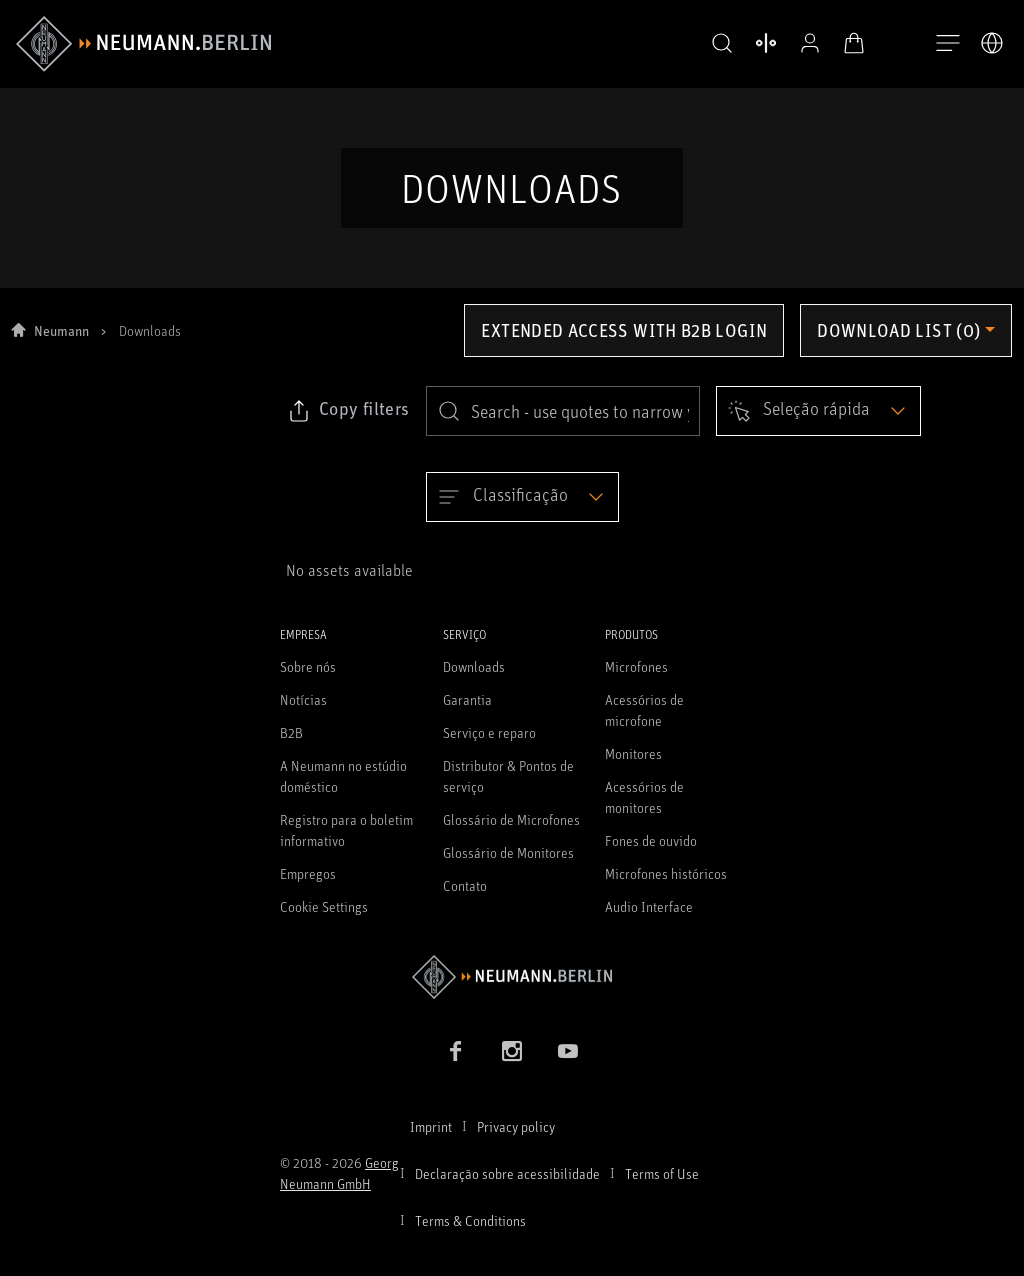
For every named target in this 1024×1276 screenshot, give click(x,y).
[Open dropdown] (818, 424)
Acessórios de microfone (644, 723)
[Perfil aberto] (796, 43)
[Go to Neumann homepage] (512, 989)
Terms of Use (662, 1186)
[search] (563, 424)
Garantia (467, 712)
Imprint (431, 1139)
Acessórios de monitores (644, 810)
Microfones (636, 679)
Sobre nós (308, 679)
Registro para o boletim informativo (346, 843)
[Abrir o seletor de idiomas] (992, 43)
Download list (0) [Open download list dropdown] (898, 343)
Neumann (61, 343)
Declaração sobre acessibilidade (507, 1186)
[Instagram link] (512, 1064)
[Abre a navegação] (948, 44)
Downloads (474, 679)
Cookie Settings (324, 919)
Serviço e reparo (489, 745)
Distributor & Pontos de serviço (508, 789)
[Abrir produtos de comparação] (752, 43)
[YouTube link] (568, 1064)
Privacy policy (516, 1139)
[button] (708, 44)
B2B (291, 745)
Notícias (303, 712)
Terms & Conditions (470, 1233)
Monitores (633, 766)
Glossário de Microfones (511, 832)
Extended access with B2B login (624, 343)
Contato (465, 898)
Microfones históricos (666, 886)
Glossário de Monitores (508, 865)
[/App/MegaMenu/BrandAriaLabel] (143, 44)
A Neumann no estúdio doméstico (343, 789)
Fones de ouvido (651, 853)
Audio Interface (649, 919)
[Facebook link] (456, 1064)
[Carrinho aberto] (840, 43)
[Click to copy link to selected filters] (348, 424)
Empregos (308, 886)
